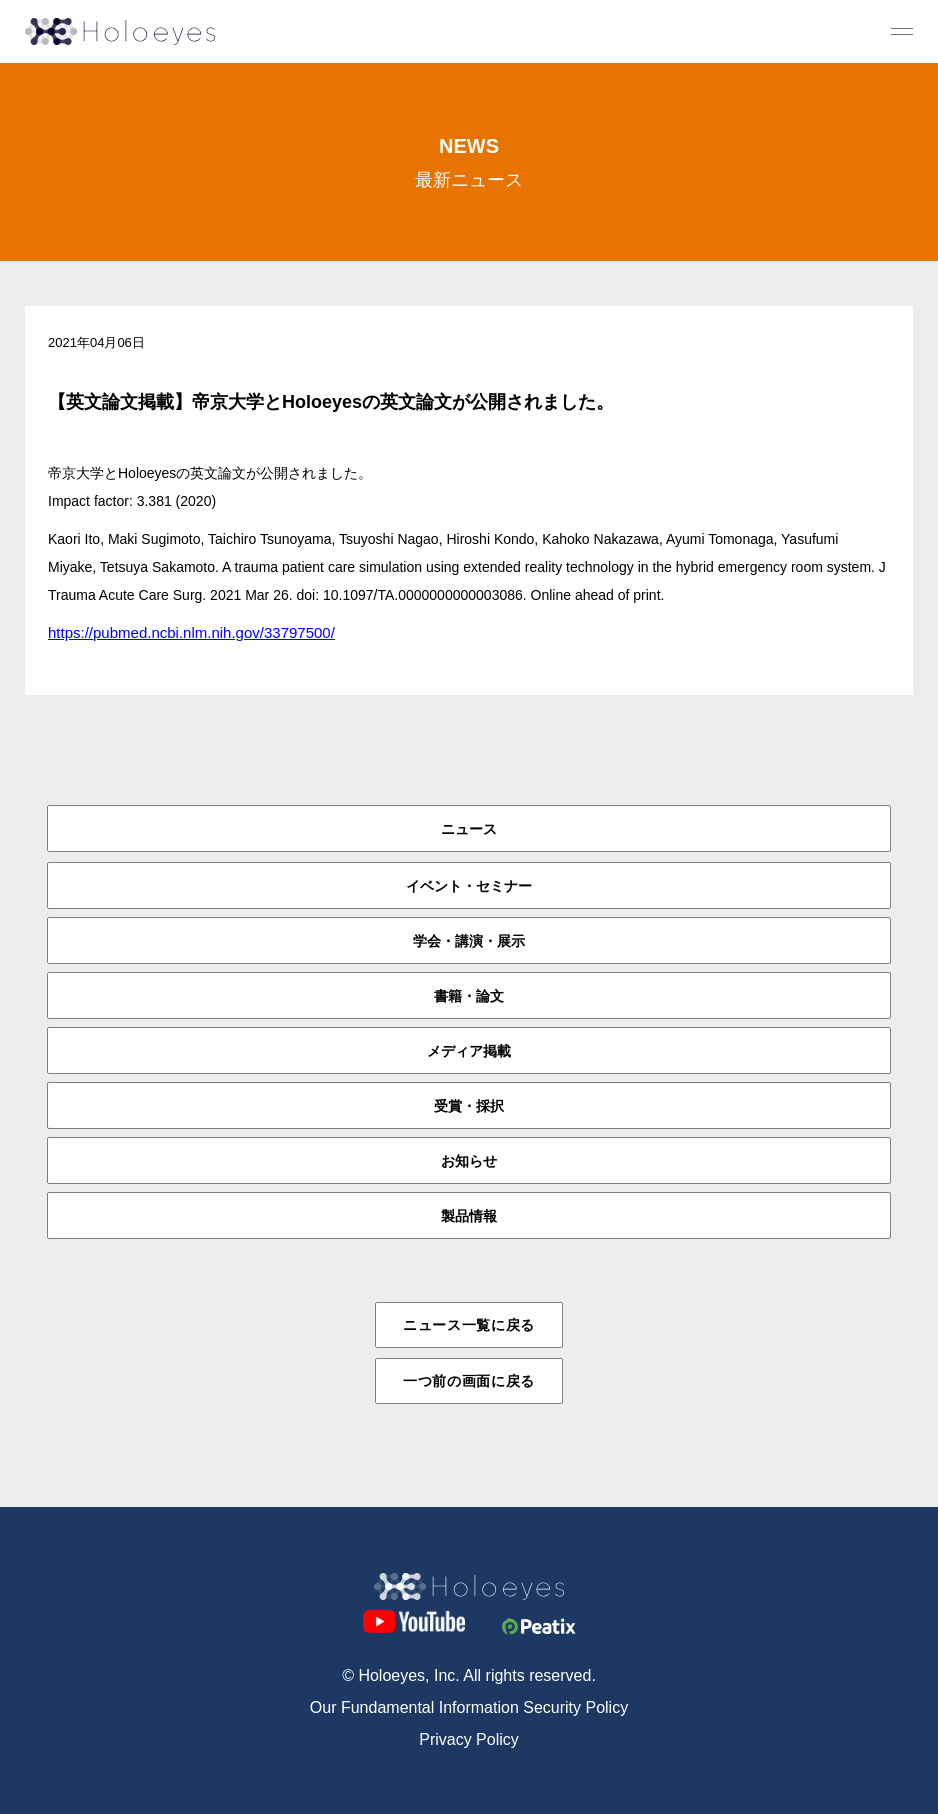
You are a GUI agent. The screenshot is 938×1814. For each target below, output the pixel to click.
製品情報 (469, 1216)
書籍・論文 (469, 996)
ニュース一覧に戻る (469, 1325)
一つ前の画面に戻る (469, 1381)
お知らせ (469, 1161)
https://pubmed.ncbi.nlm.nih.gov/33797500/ (191, 632)
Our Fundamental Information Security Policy (469, 1707)
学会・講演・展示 (469, 941)
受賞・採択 (469, 1106)
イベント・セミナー (469, 886)
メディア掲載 (469, 1051)
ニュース (469, 829)
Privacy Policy (469, 1739)
